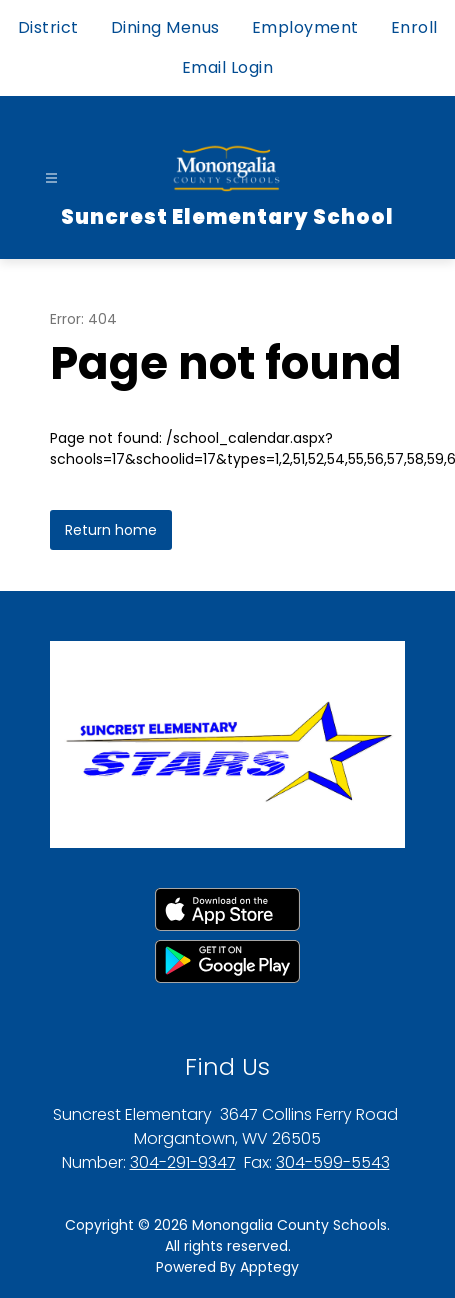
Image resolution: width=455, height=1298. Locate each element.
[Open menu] (51, 178)
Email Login (228, 67)
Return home (111, 530)
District (48, 27)
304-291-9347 (183, 1162)
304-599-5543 (333, 1162)
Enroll (414, 27)
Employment (305, 27)
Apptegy (269, 1267)
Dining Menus (165, 27)
